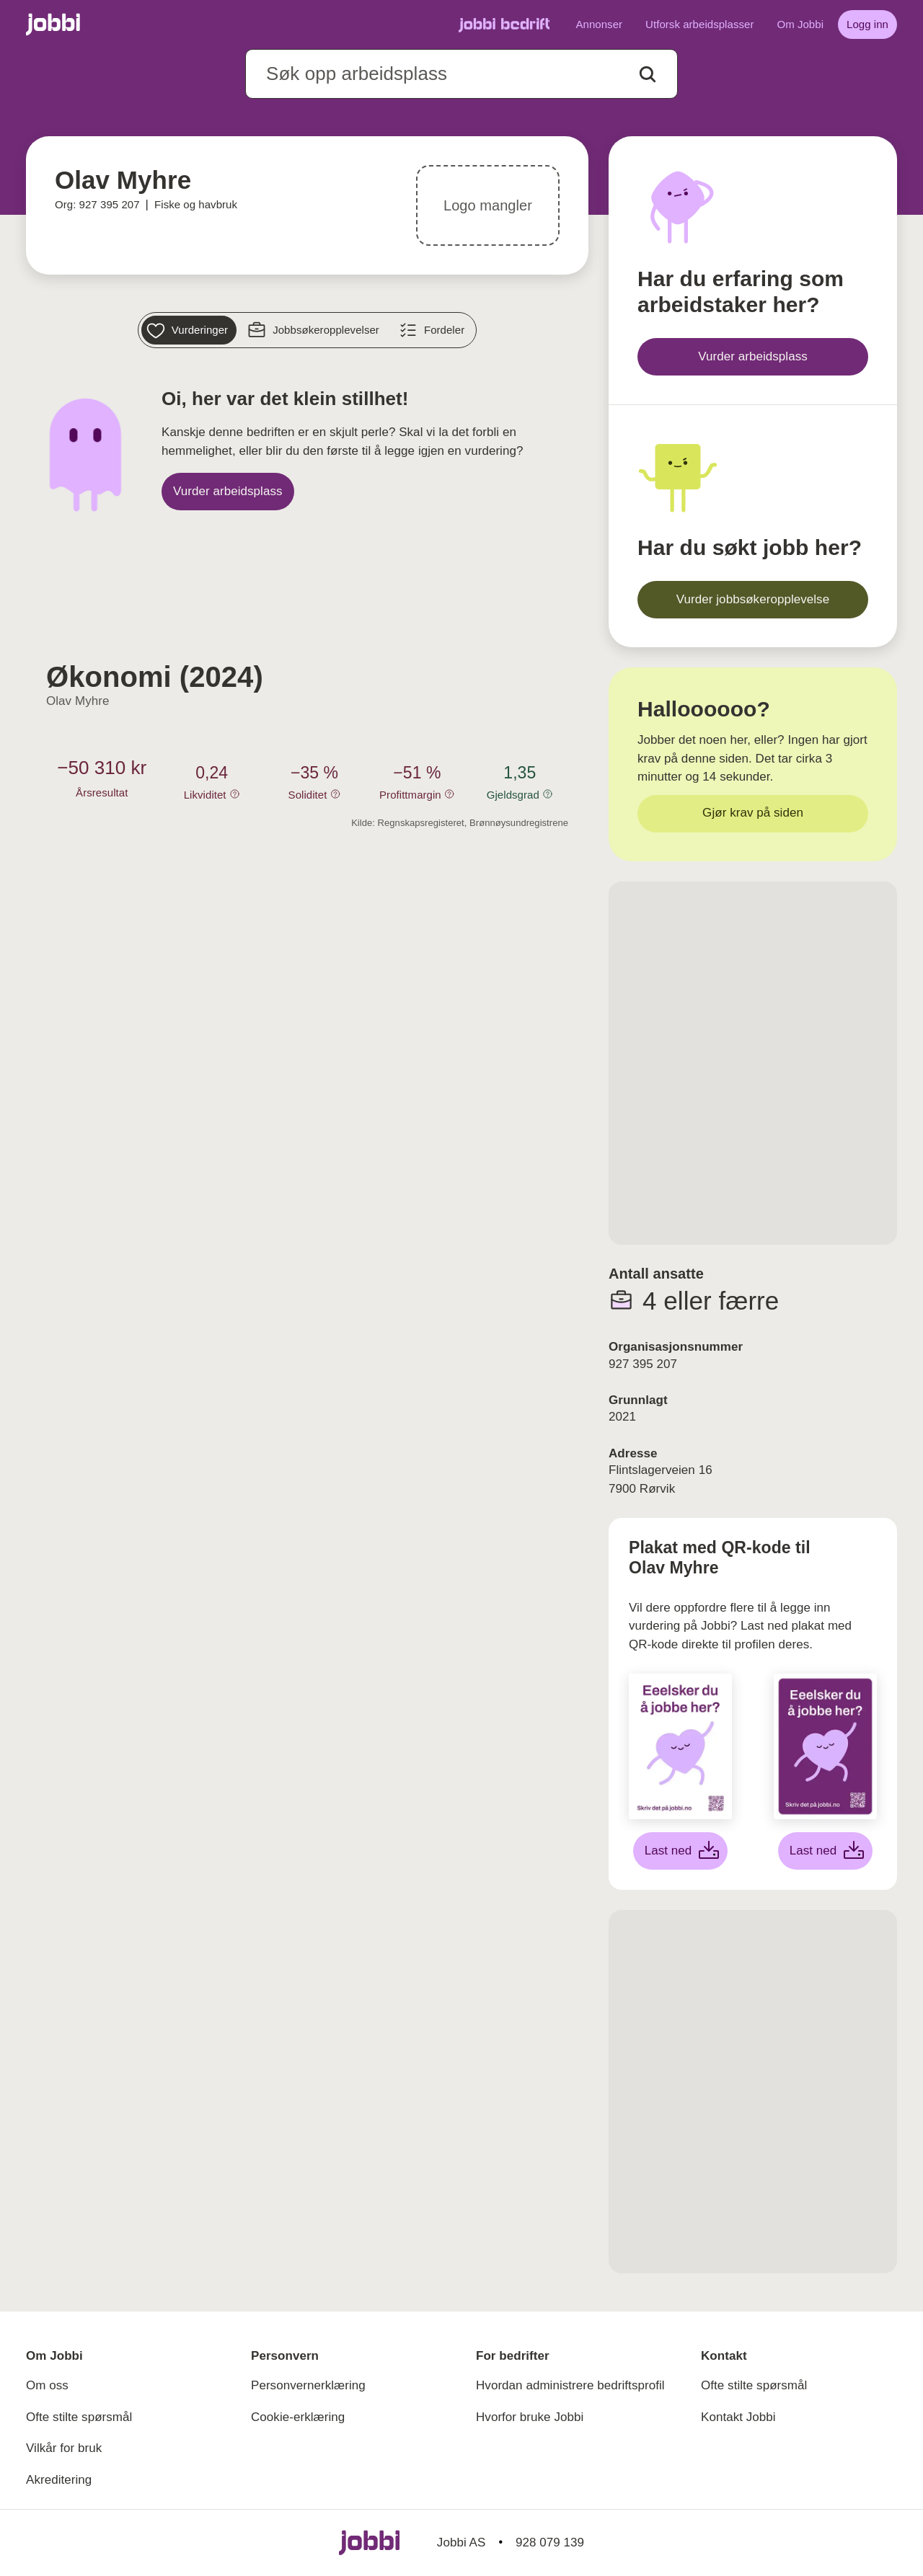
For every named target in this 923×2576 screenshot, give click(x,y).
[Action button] (647, 74)
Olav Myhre (77, 701)
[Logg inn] (867, 24)
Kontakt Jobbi (738, 2417)
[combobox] (461, 74)
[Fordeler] (433, 330)
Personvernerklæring (308, 2385)
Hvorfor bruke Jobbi (529, 2417)
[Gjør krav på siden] (752, 813)
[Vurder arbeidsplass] (228, 491)
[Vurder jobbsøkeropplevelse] (752, 599)
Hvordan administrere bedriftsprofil (570, 2385)
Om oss (47, 2385)
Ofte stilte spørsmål (79, 2417)
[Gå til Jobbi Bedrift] (504, 24)
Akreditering (59, 2480)
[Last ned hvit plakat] (680, 1851)
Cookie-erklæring (298, 2417)
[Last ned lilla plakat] (825, 1851)
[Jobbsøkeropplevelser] (315, 330)
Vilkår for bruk (64, 2448)
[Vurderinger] (189, 330)
